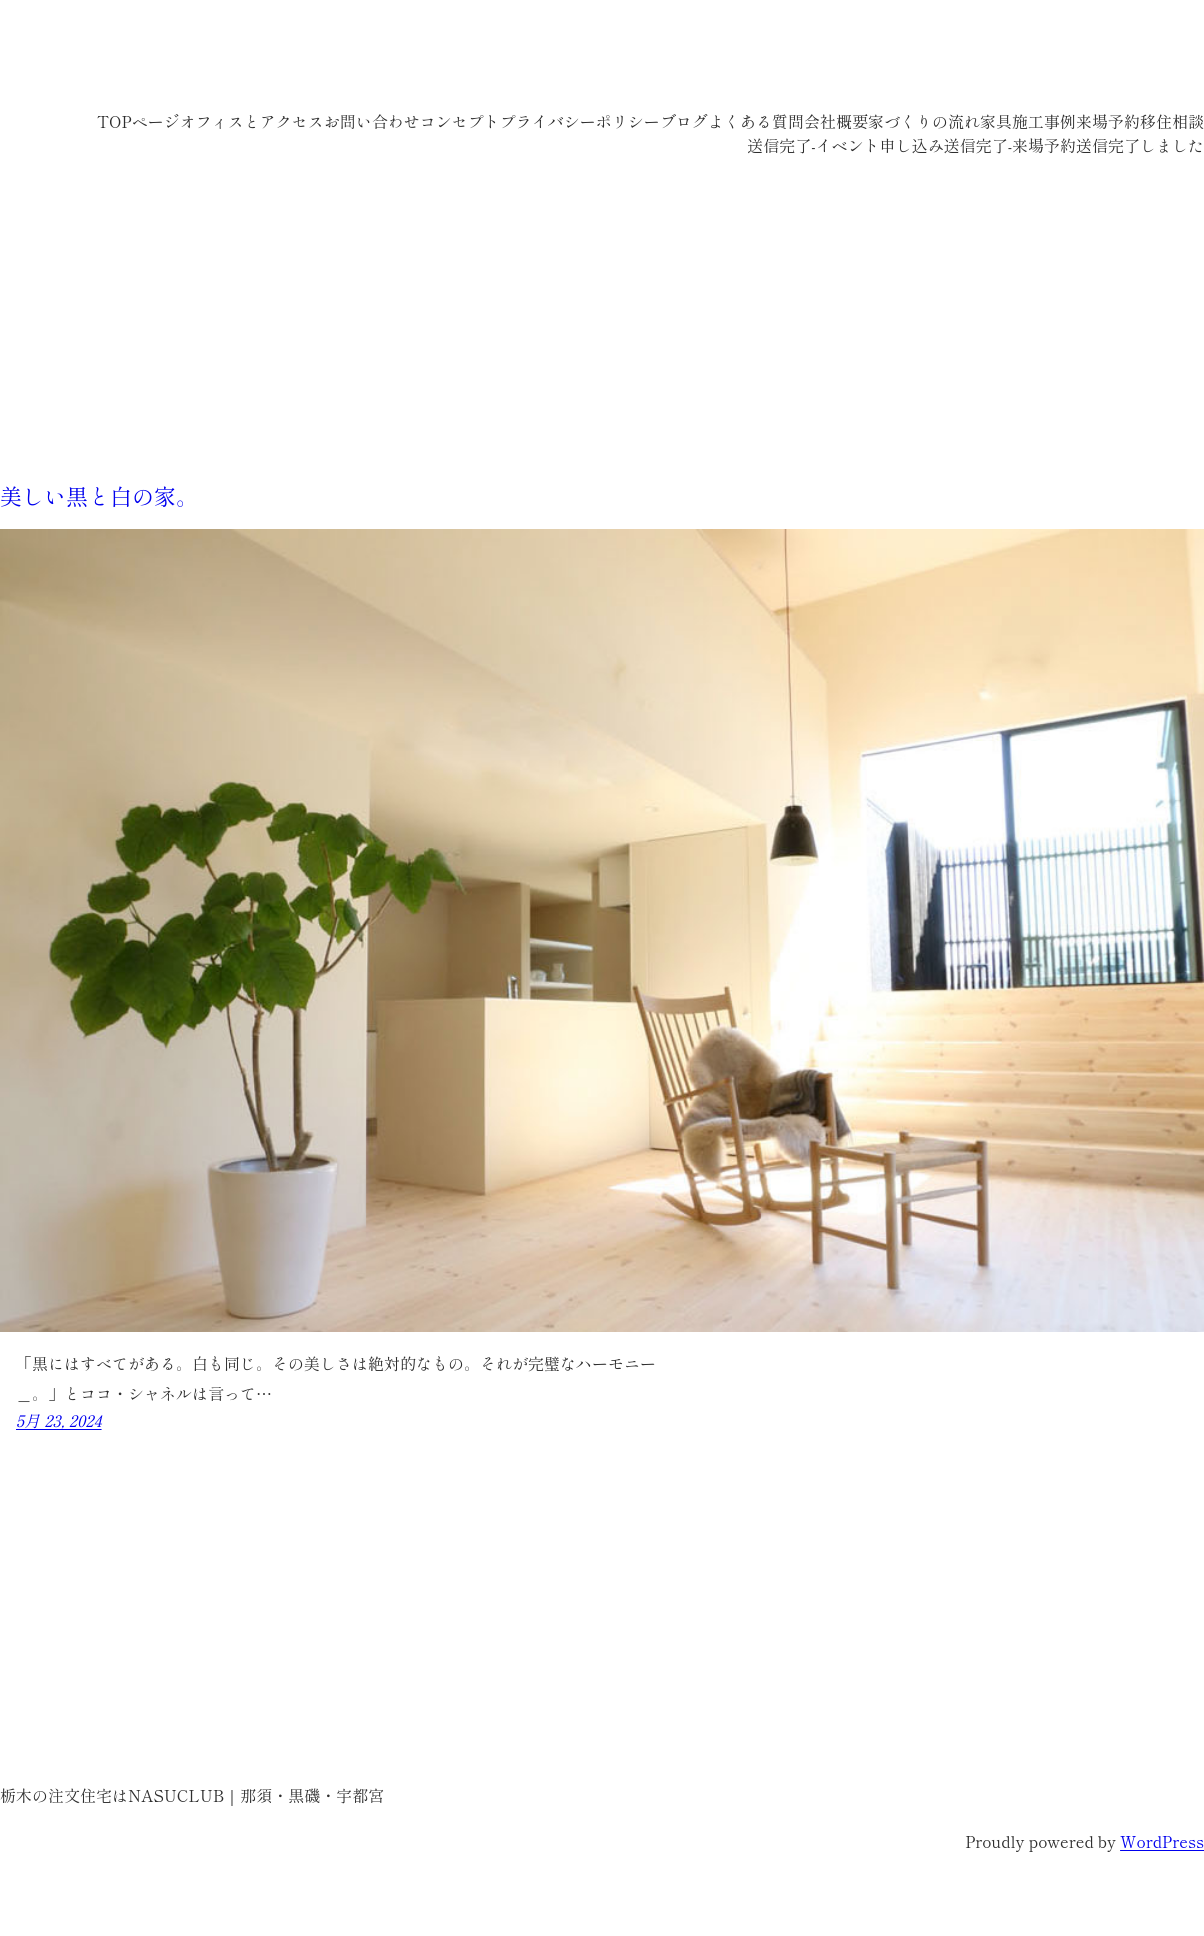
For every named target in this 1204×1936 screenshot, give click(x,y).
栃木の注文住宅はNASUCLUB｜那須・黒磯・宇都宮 (350, 60)
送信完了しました (1140, 145)
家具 (996, 121)
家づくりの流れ (924, 121)
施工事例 (1044, 121)
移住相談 (1172, 121)
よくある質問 (756, 121)
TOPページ (138, 121)
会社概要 (836, 121)
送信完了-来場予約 (1010, 145)
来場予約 (1108, 121)
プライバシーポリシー (580, 121)
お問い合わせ (372, 121)
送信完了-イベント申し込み (845, 145)
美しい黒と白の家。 (99, 495)
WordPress (1162, 1841)
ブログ (684, 121)
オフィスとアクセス (252, 121)
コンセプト (460, 121)
